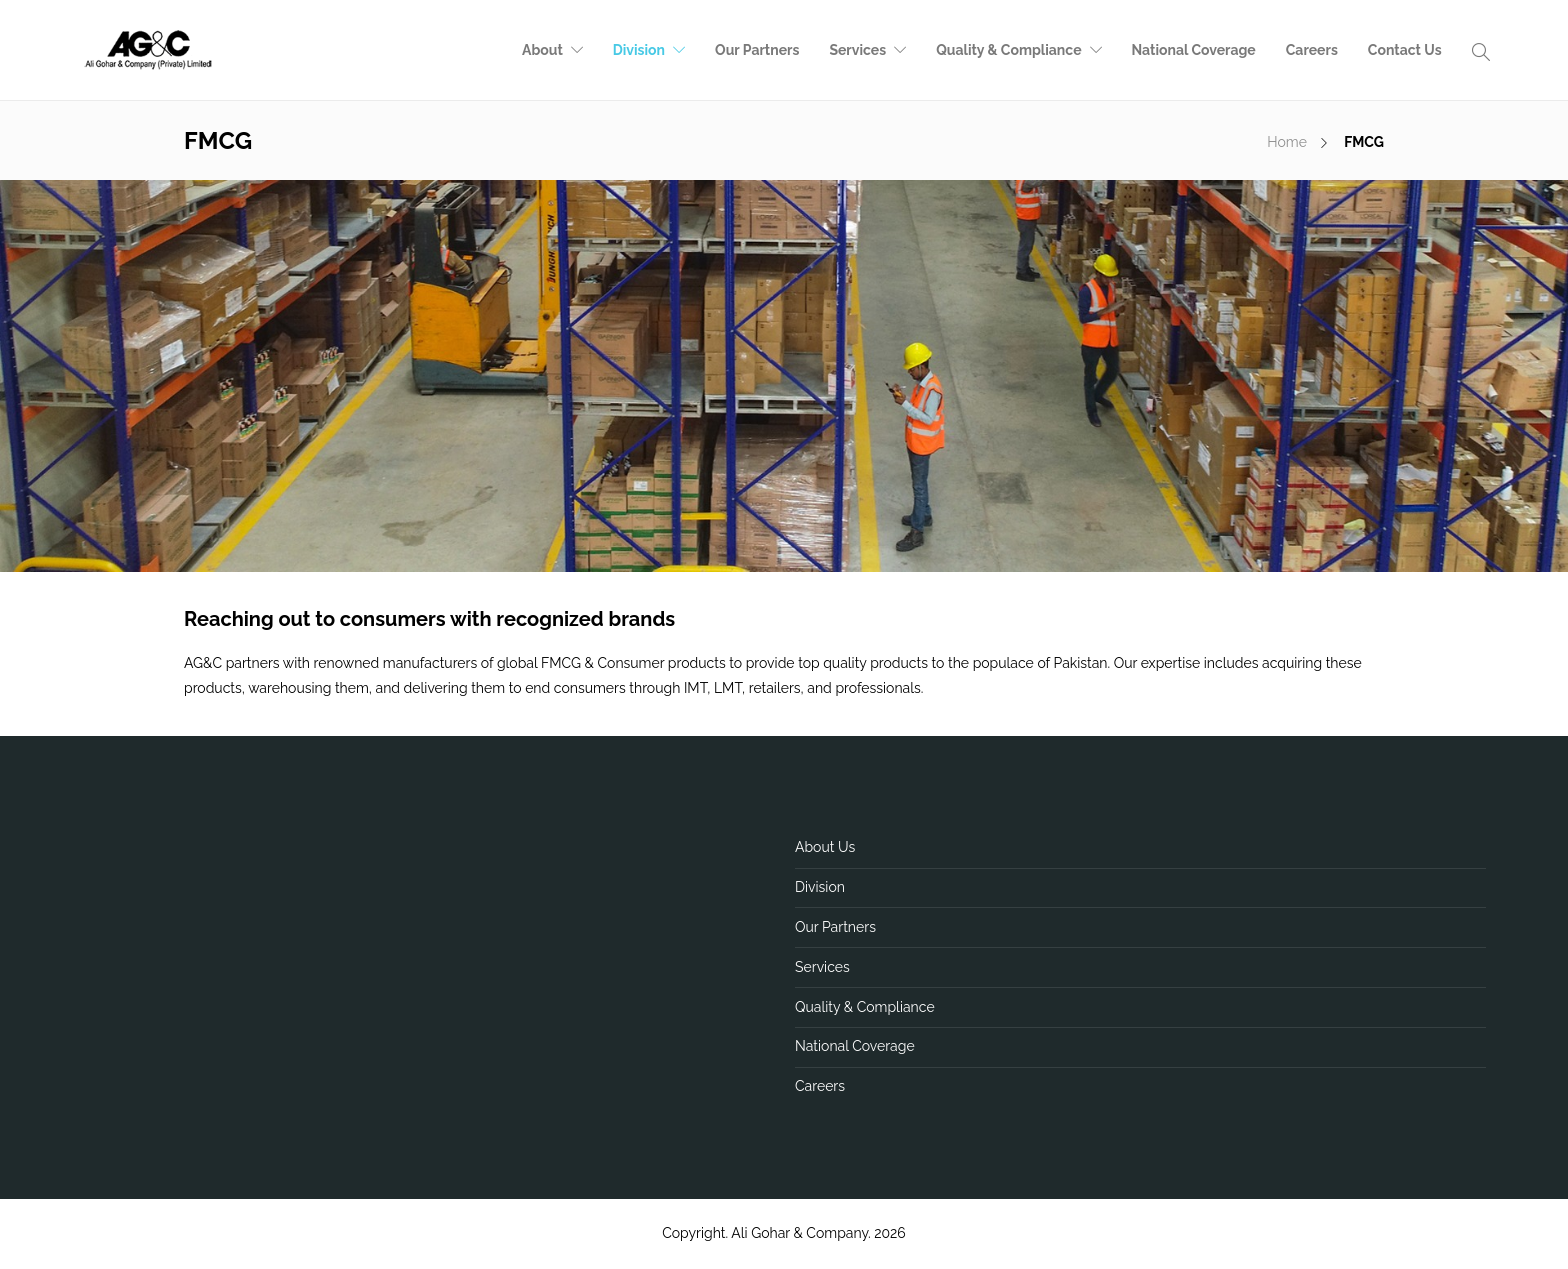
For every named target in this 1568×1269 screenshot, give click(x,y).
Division (639, 50)
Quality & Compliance (1008, 50)
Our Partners (757, 50)
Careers (1312, 50)
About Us (825, 847)
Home (1287, 142)
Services (857, 50)
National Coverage (1194, 50)
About (542, 50)
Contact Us (1405, 50)
